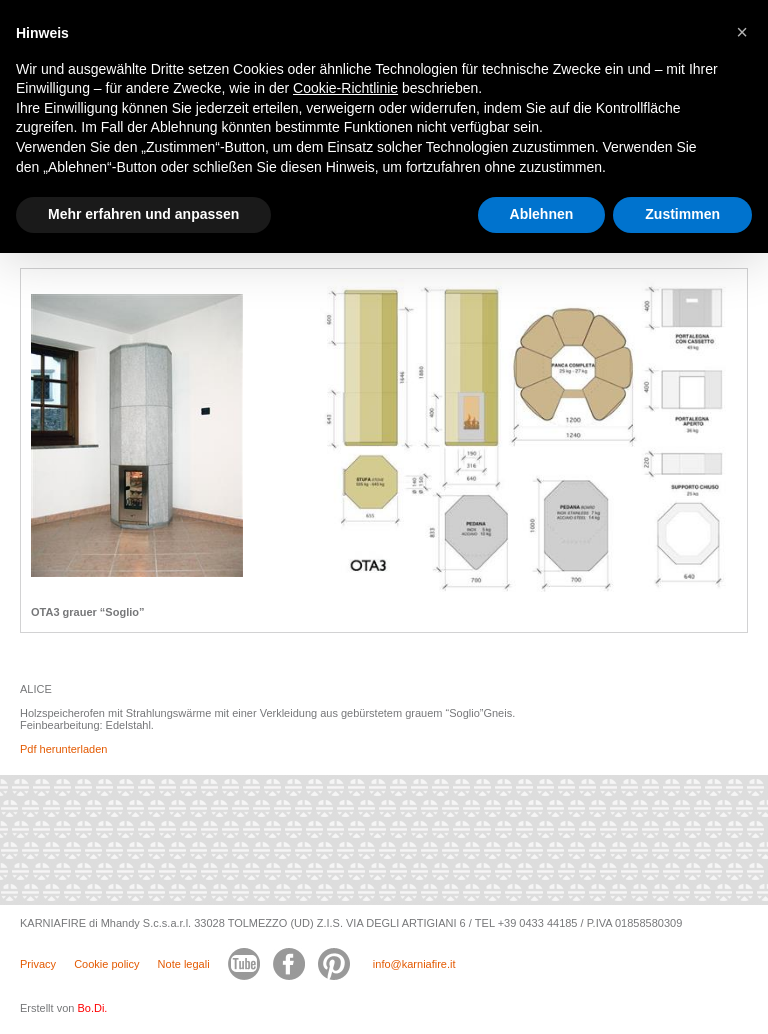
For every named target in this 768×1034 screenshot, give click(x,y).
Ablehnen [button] (542, 214)
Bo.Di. (92, 1008)
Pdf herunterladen (63, 749)
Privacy (38, 964)
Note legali (184, 964)
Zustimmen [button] (682, 214)
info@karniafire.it (414, 964)
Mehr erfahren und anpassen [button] (143, 214)
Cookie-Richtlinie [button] (345, 88)
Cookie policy (106, 964)
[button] (742, 32)
